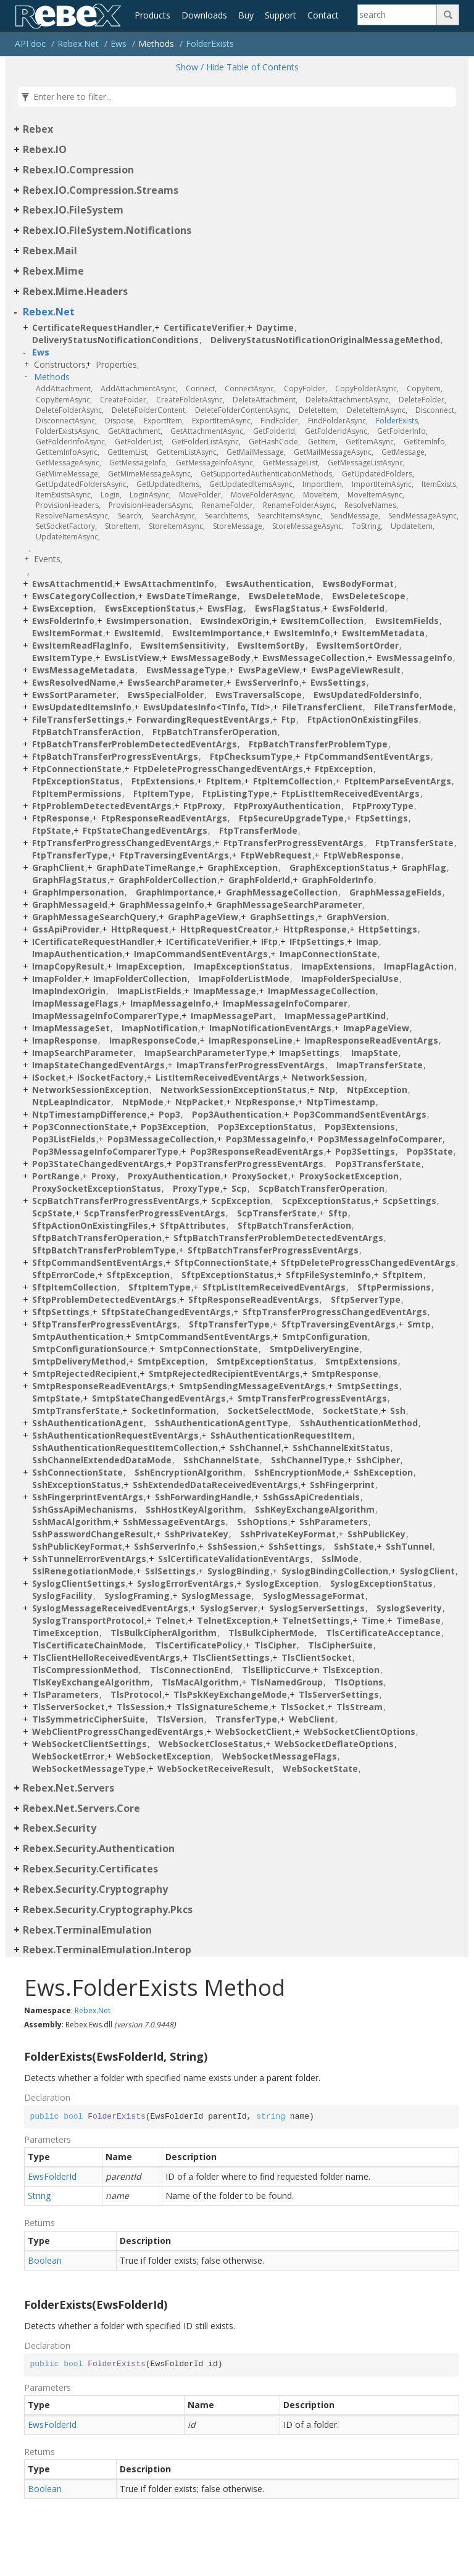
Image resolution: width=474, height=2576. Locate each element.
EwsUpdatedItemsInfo (81, 707)
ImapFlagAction (419, 966)
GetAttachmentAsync (206, 431)
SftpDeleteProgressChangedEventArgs (368, 1262)
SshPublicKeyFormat (77, 1546)
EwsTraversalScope (258, 694)
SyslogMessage (216, 1596)
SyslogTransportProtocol (88, 1620)
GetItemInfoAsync (67, 452)
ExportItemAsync (221, 420)
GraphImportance (175, 892)
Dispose (119, 420)
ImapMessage (224, 991)
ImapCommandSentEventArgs (201, 954)
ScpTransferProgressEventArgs (154, 1213)
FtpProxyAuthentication (287, 806)
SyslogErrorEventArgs (185, 1583)
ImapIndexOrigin (69, 991)
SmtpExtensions (361, 1361)
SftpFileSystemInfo (328, 1275)
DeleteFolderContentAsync (242, 410)
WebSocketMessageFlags (279, 1756)
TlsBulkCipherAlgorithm (163, 1633)
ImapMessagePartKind (335, 1015)
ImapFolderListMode (244, 978)
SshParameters (333, 1521)
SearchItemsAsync (288, 515)
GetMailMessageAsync (333, 452)
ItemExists (439, 484)
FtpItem (223, 781)
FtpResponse (60, 818)
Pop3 (169, 1114)
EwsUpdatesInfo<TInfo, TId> (206, 707)
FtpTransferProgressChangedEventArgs (122, 843)
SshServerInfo (165, 1546)
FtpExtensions (162, 781)
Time (373, 1620)
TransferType (246, 1719)
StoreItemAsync (176, 526)
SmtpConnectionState (208, 1349)
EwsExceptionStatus (150, 608)
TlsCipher (275, 1645)
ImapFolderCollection (140, 978)
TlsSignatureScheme (222, 1707)
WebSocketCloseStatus (211, 1744)
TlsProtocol (136, 1694)
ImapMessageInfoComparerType (105, 1015)
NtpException (377, 1089)
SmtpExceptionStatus (265, 1361)
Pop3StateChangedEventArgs (98, 1164)
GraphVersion (356, 917)
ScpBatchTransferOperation (322, 1188)
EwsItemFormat (67, 633)
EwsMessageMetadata (83, 670)
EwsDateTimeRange (192, 596)
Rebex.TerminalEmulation (87, 1930)
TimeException (65, 1633)
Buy (246, 15)
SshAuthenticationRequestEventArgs (115, 1435)
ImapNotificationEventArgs (270, 1028)
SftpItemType (159, 1287)
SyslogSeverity (409, 1608)
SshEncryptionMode (298, 1472)
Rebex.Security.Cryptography (95, 1889)
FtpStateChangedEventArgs (145, 830)
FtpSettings (382, 818)
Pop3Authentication (236, 1114)
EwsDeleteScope (368, 596)
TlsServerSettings (339, 1694)
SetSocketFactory (65, 526)
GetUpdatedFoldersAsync (81, 484)
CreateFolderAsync (189, 399)
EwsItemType (62, 657)
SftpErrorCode (63, 1275)
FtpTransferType (70, 855)
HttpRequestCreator (226, 929)
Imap (367, 941)
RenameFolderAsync (299, 505)
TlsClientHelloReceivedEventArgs (106, 1657)
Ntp (326, 1089)
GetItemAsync (370, 441)
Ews (118, 43)
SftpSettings (60, 1312)
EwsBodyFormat (358, 583)
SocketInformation (173, 1410)
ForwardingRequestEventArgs (203, 719)
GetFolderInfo (401, 431)
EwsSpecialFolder (166, 694)
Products (152, 15)
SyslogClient (427, 1571)
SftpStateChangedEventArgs (166, 1312)
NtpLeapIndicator (71, 1102)
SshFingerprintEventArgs (87, 1497)
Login (110, 494)
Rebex (38, 129)
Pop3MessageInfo (266, 1139)
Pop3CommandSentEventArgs (359, 1114)
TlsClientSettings (231, 1657)
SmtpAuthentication (77, 1336)
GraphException (242, 867)
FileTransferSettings (78, 719)
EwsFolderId (358, 608)
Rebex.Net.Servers (68, 1788)
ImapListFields (149, 991)
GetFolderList (138, 441)
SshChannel (255, 1447)
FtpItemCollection (293, 781)
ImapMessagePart (232, 1015)
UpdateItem (412, 526)
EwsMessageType (186, 670)
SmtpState (56, 1398)
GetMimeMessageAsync (149, 473)
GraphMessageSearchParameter (289, 904)
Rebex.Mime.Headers (75, 291)
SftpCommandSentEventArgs (97, 1262)
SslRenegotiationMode (82, 1571)
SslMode (340, 1558)
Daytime (275, 327)
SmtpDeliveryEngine (314, 1349)
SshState (354, 1546)
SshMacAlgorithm (71, 1521)
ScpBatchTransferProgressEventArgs (115, 1201)
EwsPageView (268, 670)
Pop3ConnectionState (80, 1126)
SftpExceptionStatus (227, 1275)
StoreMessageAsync (307, 526)
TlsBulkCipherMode (271, 1633)
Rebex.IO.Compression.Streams (100, 190)
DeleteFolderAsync (69, 410)
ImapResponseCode (153, 1040)
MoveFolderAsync (262, 494)
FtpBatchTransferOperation (214, 731)
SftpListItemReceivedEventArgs (274, 1287)
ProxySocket (260, 1176)
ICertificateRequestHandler (93, 941)
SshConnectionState (77, 1472)
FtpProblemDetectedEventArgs (102, 806)
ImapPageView (376, 1028)
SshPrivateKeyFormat (288, 1534)
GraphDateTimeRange (146, 867)
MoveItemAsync (374, 494)
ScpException (240, 1201)
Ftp (288, 719)
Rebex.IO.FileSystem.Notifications (107, 230)
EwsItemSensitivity (183, 645)
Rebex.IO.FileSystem (73, 210)
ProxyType (196, 1188)
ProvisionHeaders (67, 505)
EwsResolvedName (74, 682)
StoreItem (122, 526)
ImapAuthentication (77, 954)
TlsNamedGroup (287, 1682)
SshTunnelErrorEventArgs (89, 1558)
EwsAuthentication (268, 583)
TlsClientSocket (316, 1657)
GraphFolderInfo (337, 880)
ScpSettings (409, 1201)
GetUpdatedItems (167, 484)
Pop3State (430, 1151)
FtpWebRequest (276, 855)
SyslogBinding (238, 1571)
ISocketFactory (110, 1077)
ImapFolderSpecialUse (350, 978)
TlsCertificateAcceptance (383, 1633)
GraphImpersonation (78, 892)
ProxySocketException (349, 1176)
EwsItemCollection (322, 620)
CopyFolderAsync (366, 388)
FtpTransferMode (258, 830)
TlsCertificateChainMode (87, 1645)
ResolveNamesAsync (72, 515)
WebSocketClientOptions (359, 1731)
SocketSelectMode (269, 1410)
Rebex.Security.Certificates (90, 1869)
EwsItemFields (407, 620)
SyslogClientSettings (78, 1583)
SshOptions (262, 1521)
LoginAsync (149, 494)
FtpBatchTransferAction (86, 731)
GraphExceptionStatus (339, 867)
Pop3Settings (365, 1151)
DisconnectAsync (65, 420)
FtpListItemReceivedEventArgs (350, 793)
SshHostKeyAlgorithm (194, 1509)
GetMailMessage (255, 452)
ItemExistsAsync (63, 494)
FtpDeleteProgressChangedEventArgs (218, 769)
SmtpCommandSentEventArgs (202, 1336)
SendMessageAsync (422, 515)
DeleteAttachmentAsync (347, 399)
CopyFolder (304, 388)
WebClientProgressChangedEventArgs (118, 1731)
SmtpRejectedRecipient (84, 1373)
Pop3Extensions (360, 1126)
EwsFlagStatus (287, 608)
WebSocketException (163, 1756)
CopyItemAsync (63, 399)
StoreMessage (237, 526)
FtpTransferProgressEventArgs (293, 843)
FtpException (344, 769)
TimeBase (418, 1620)
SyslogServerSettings (317, 1608)
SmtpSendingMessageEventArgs (252, 1386)
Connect (200, 388)
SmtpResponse (345, 1373)
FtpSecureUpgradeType (291, 818)
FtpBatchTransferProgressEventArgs (115, 756)
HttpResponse (315, 929)
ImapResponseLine (251, 1040)
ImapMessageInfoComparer (285, 1003)
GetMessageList (290, 462)
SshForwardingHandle (203, 1497)
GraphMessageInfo (161, 904)
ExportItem (163, 420)
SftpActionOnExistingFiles (90, 1225)
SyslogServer (228, 1608)
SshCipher (378, 1460)
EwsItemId (137, 633)
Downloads (204, 15)
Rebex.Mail (50, 250)
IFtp (269, 941)
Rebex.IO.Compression (78, 170)
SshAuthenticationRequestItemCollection (125, 1447)
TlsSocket (302, 1707)
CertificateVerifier (204, 327)
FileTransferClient (322, 707)
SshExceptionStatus (76, 1484)
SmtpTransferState (76, 1410)
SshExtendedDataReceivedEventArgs (215, 1484)
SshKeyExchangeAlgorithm (315, 1509)
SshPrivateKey (196, 1534)
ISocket (48, 1077)
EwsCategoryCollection (83, 596)
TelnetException (233, 1620)
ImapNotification (160, 1028)
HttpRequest (139, 929)
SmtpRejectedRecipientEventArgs (224, 1373)
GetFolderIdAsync (336, 431)
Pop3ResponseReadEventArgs (256, 1151)
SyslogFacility (62, 1596)
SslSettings (170, 1571)
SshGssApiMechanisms (83, 1509)
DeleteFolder (421, 399)
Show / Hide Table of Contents (237, 67)
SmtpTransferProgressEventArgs (312, 1398)
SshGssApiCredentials (311, 1497)
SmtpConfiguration (324, 1336)
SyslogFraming (137, 1596)
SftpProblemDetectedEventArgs (104, 1299)
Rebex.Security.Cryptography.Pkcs (108, 1909)
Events (47, 559)
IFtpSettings (316, 941)
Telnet (170, 1620)
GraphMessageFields (395, 892)
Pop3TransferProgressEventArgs (249, 1164)
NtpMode (143, 1102)
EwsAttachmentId (72, 583)
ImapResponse (65, 1040)
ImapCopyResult (68, 966)
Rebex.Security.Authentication (99, 1848)
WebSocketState (320, 1768)
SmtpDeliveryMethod (79, 1361)
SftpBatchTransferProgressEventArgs (273, 1250)
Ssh (397, 1410)
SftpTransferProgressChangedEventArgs (335, 1312)
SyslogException (282, 1583)
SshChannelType (307, 1460)
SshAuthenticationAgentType (221, 1423)
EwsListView (131, 657)
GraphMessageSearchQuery (94, 917)
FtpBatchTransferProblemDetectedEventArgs (134, 744)
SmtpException (171, 1361)
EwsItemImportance (217, 633)
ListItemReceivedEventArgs (218, 1077)
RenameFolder (227, 505)
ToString (366, 526)
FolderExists (210, 43)
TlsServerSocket (68, 1707)
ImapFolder (56, 978)
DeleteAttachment (264, 399)
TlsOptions (359, 1682)
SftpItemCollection (74, 1287)
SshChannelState (221, 1460)
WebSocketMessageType (89, 1768)
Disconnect (434, 410)
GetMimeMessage (67, 473)
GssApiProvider (65, 929)
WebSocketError (68, 1756)
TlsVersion (180, 1719)
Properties (116, 364)
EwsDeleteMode (284, 596)
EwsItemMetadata (383, 633)
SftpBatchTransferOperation (97, 1238)
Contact (323, 15)
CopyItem (424, 388)
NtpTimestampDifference (89, 1114)
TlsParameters (65, 1694)
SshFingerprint (342, 1484)
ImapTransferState (379, 1065)
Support (280, 15)
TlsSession (140, 1707)
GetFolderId (274, 431)
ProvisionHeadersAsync (150, 505)
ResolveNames (370, 505)
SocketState (350, 1410)
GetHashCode (273, 441)
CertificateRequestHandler (92, 327)
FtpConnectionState (77, 769)
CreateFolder (123, 399)
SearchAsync (173, 515)
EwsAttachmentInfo (169, 583)
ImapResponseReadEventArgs (371, 1040)
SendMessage (354, 515)
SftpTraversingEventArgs (338, 1324)
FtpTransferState (414, 843)
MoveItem (320, 494)
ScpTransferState (277, 1213)
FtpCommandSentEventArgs (367, 756)
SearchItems (226, 515)
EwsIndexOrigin (235, 620)
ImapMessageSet (71, 1028)
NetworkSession (327, 1077)
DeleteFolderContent (148, 410)
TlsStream (359, 1707)
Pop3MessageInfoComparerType (105, 1151)
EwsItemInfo (302, 633)
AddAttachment (63, 388)
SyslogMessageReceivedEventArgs (110, 1608)
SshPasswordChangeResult (92, 1534)
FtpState (51, 830)
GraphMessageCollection (282, 892)
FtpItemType (162, 793)
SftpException (138, 1275)
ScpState (52, 1213)
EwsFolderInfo (63, 620)
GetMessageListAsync (365, 462)
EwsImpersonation (147, 620)
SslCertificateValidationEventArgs (234, 1558)
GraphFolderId (259, 880)
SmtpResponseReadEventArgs (99, 1386)
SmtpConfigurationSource (90, 1349)
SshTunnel (409, 1546)
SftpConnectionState (222, 1262)
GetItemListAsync (187, 452)
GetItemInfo (424, 441)
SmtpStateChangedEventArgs (159, 1398)
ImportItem (322, 484)
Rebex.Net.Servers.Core (81, 1808)
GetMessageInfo (137, 462)
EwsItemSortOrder (358, 645)
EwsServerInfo (267, 682)
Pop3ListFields (64, 1139)
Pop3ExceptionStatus (265, 1126)
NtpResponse (265, 1102)
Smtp (419, 1324)
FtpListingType (236, 793)
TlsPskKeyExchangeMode (230, 1694)
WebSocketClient (253, 1731)
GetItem (322, 441)
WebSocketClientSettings (89, 1744)
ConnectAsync (249, 388)
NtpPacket (199, 1102)
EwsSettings (338, 682)
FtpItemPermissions (77, 793)
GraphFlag (423, 867)
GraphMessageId (69, 904)
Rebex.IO (45, 149)
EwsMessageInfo (414, 657)
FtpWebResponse (362, 855)
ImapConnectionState (328, 954)
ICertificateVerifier (207, 941)
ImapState (374, 1052)
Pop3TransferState (378, 1164)
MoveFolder (200, 494)
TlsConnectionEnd (190, 1670)
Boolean (45, 2260)
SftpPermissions (394, 1287)
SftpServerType (366, 1299)
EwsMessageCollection (313, 657)
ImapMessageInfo (170, 1003)
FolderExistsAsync (67, 431)
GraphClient (58, 867)
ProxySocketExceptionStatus (96, 1188)
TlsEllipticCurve (276, 1670)
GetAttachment (134, 431)
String (39, 2195)
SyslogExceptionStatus (381, 1583)
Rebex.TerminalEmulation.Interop (107, 1949)
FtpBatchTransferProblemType (318, 744)
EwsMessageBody (211, 657)
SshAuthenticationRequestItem (281, 1435)
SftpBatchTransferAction (294, 1225)
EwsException (62, 608)
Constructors (60, 364)
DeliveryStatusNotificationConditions (115, 340)
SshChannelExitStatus (341, 1447)
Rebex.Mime (53, 271)
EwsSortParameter (74, 694)
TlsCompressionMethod (85, 1670)
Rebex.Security (59, 1828)
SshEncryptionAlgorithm (189, 1472)
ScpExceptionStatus (326, 1201)
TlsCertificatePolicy (199, 1645)
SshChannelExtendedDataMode (102, 1460)
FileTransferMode (413, 707)
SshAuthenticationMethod (359, 1423)
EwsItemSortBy (271, 645)
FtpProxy (202, 806)
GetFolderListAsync (205, 441)
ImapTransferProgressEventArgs (251, 1065)
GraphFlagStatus (69, 880)
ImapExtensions (336, 966)
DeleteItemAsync (376, 410)
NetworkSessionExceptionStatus (233, 1089)
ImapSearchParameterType (205, 1052)
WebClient (312, 1719)
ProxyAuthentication (174, 1176)
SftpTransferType (229, 1324)
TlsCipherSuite (340, 1645)
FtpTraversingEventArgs (174, 855)
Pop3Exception (173, 1126)
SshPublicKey (376, 1534)
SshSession (232, 1546)
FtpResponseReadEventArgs (164, 818)
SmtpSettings (368, 1386)
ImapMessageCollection (321, 991)
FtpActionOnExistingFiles (362, 719)
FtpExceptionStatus (76, 781)
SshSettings (295, 1546)
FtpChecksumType (251, 756)
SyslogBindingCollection (334, 1571)
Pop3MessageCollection (160, 1139)
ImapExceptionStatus (241, 966)
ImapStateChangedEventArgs (98, 1065)
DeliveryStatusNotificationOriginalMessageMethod (325, 340)
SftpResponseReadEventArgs (253, 1299)
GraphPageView (203, 917)
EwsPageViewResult (356, 670)
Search (129, 515)
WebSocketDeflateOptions (334, 1744)
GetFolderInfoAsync (70, 441)
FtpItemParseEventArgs (397, 781)
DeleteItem (318, 410)
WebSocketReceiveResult (214, 1768)
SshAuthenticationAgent (87, 1423)
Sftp (337, 1213)
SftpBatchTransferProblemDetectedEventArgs (278, 1238)
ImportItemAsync (382, 484)
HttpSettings (388, 929)
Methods (52, 377)
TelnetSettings (316, 1620)
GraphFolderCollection (167, 880)
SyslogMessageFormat (314, 1596)
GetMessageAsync (67, 462)
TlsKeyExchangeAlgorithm (91, 1682)
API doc (30, 43)
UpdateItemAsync (67, 536)
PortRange (56, 1176)
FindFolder (279, 420)
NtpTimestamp (341, 1102)
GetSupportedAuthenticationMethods (266, 473)
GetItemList (127, 452)
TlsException (351, 1670)
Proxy (103, 1176)
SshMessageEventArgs (174, 1521)
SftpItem (403, 1275)
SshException (383, 1472)
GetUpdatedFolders (377, 473)
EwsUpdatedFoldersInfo (366, 694)
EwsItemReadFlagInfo (80, 645)
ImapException (149, 966)
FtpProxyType (383, 806)
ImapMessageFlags (75, 1003)
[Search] (397, 14)
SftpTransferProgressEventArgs (104, 1324)
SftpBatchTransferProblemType (104, 1250)
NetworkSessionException (90, 1089)
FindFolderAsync (337, 420)
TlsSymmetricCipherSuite (88, 1719)
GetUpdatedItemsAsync (251, 484)
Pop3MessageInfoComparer (380, 1139)
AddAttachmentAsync (138, 388)
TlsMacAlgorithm (200, 1682)
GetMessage (403, 452)
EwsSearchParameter (175, 682)
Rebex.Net (78, 43)
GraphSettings (282, 917)
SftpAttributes (193, 1225)
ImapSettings (309, 1052)
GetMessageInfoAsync (214, 462)
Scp (239, 1188)
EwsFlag (225, 608)
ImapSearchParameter (82, 1052)
